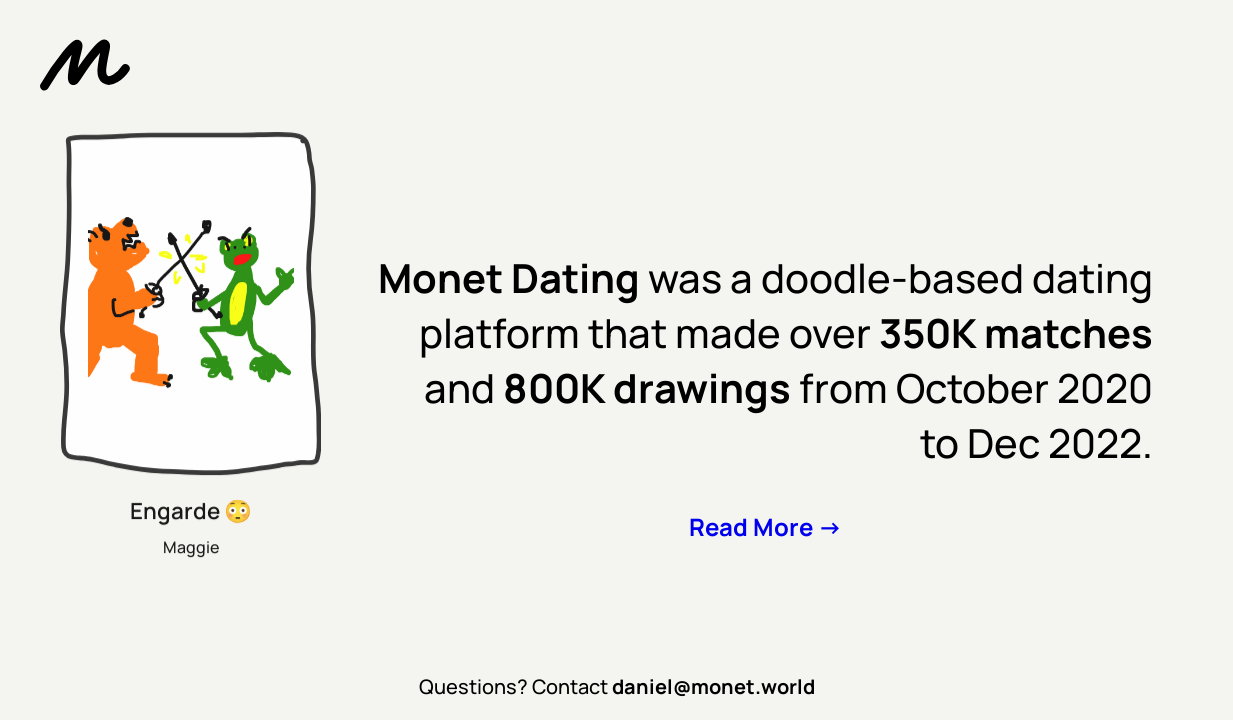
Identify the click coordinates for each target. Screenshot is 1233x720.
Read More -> (765, 526)
